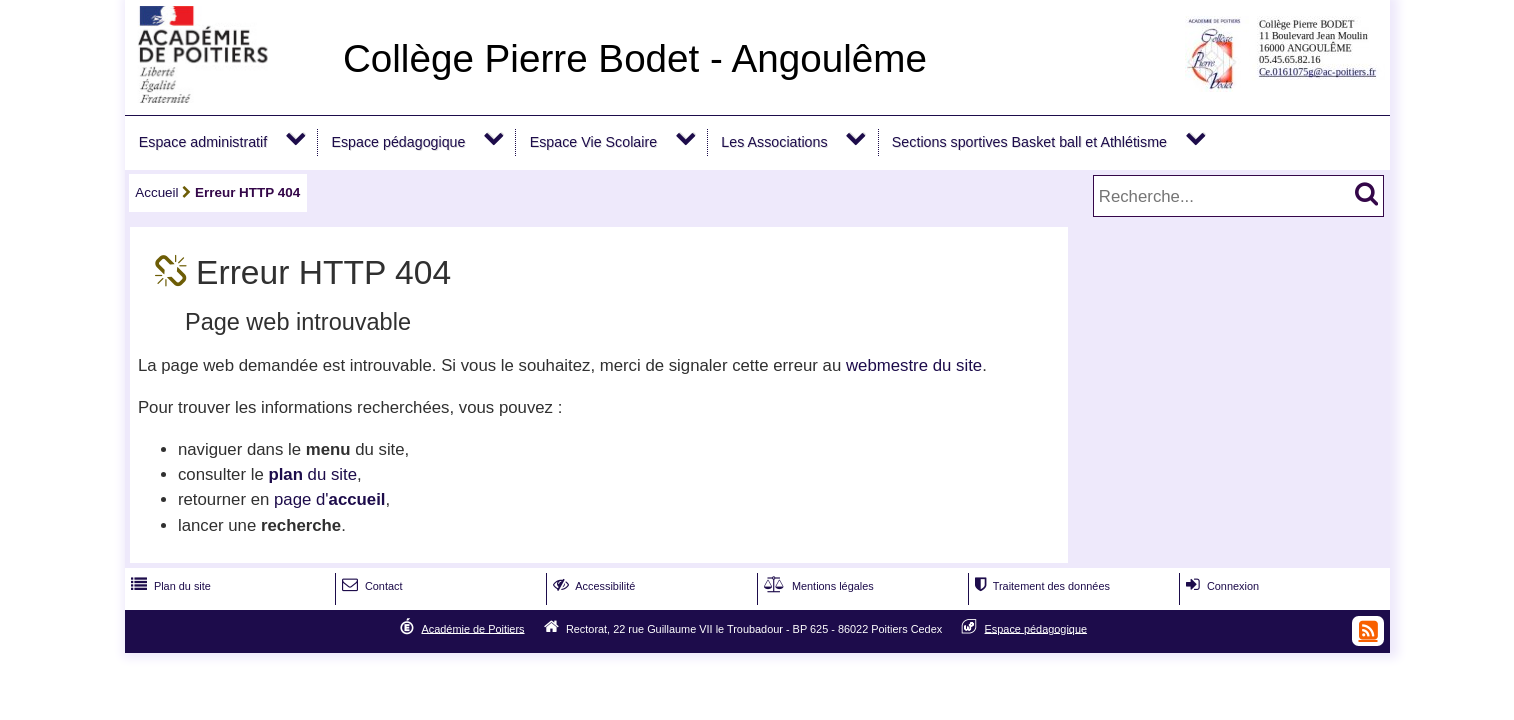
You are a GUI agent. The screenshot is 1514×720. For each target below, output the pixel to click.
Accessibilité (592, 586)
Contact (370, 586)
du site (312, 474)
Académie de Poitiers (472, 628)
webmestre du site (914, 365)
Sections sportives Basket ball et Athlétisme (1029, 142)
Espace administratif (203, 142)
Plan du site (169, 586)
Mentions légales (817, 586)
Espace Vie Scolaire (593, 142)
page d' (329, 499)
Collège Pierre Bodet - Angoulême (635, 58)
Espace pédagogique (398, 142)
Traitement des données (1040, 586)
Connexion (1220, 586)
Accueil (156, 192)
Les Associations (774, 142)
